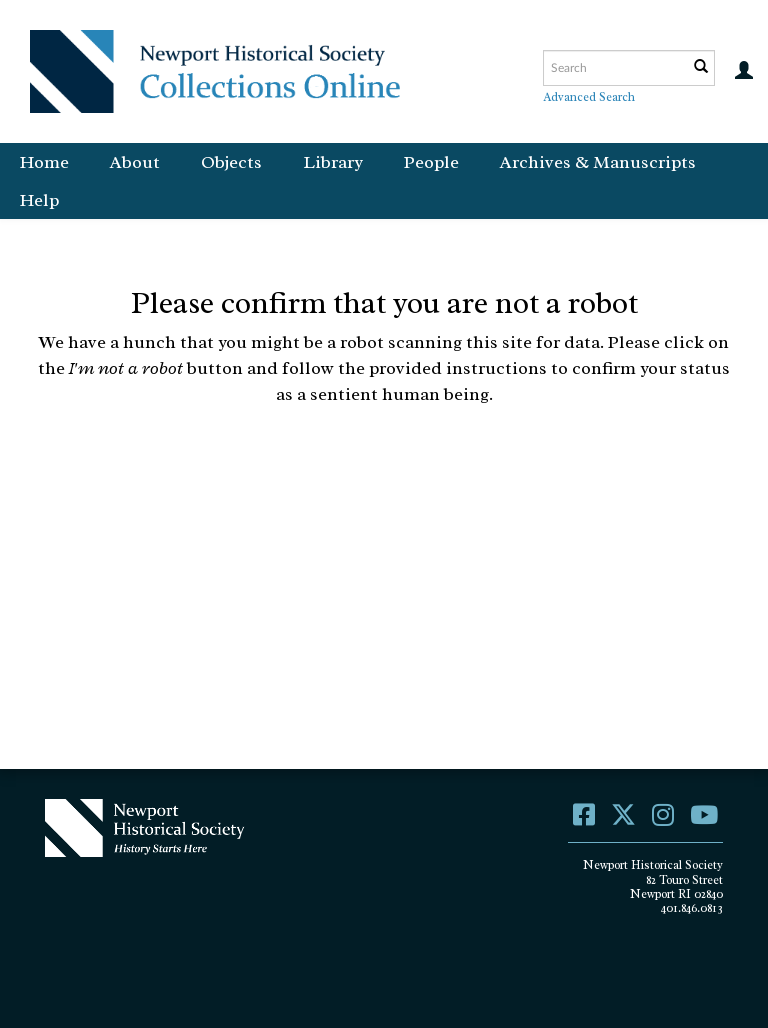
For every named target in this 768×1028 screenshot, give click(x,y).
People (431, 162)
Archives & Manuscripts (598, 162)
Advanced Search (589, 97)
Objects (231, 162)
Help (39, 200)
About (135, 162)
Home (44, 162)
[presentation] (433, 485)
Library (333, 162)
